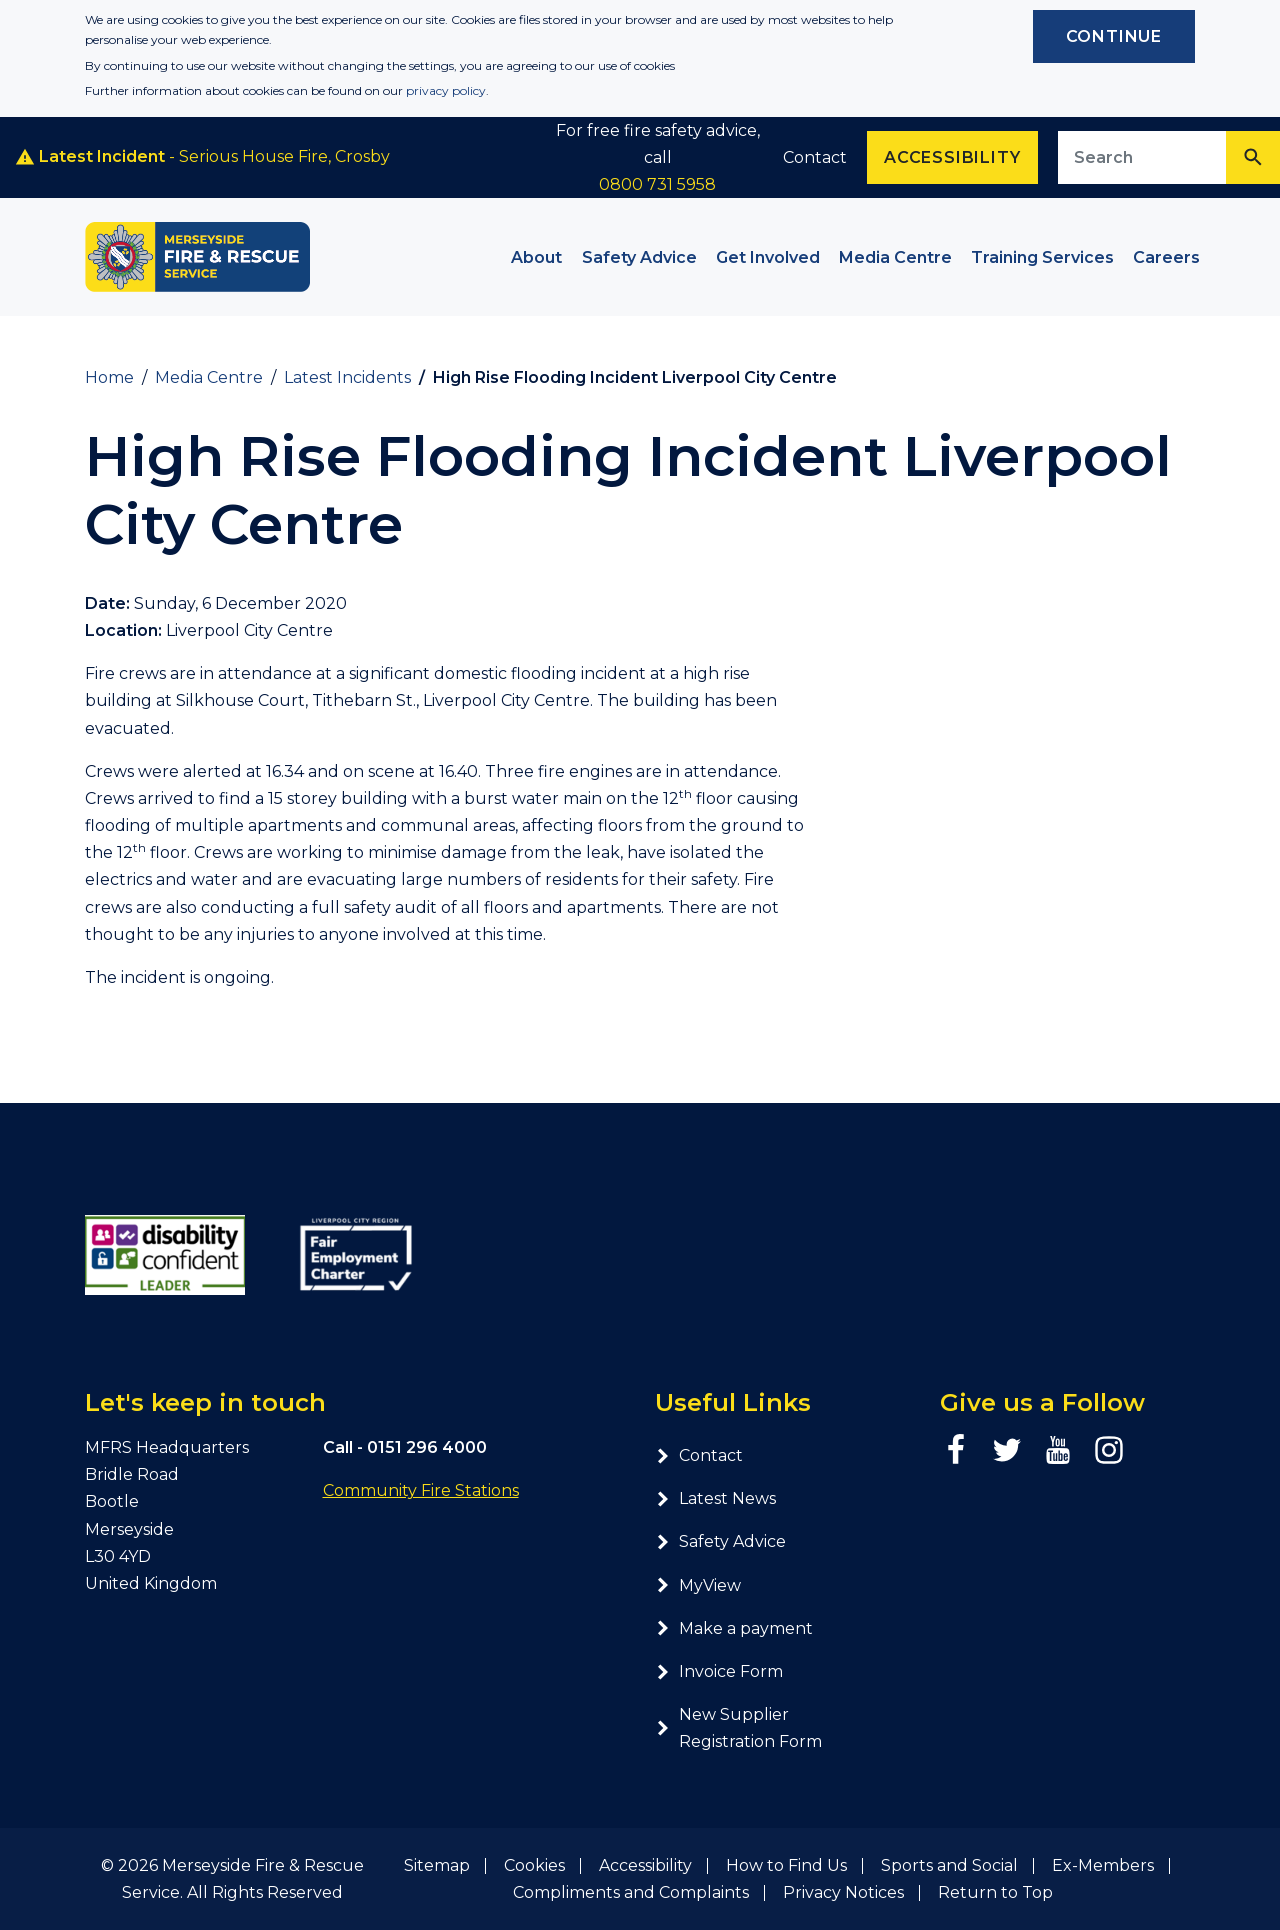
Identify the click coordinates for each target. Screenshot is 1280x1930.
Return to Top (995, 1892)
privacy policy (446, 90)
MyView (698, 1585)
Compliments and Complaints (631, 1892)
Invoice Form (719, 1671)
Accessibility (645, 1865)
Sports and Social (949, 1865)
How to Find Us (786, 1865)
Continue (1114, 36)
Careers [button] (1166, 257)
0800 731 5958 (657, 184)
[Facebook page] (956, 1450)
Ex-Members (1103, 1865)
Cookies (534, 1865)
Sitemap (437, 1865)
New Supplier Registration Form (738, 1728)
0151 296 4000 (427, 1447)
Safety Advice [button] (639, 257)
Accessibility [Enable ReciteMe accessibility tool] (952, 157)
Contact (815, 157)
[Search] (1253, 157)
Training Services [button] (1042, 257)
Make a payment (734, 1628)
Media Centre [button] (895, 257)
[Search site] (1142, 157)
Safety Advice (720, 1541)
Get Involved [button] (768, 257)
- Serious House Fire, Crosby (202, 157)
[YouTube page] (1058, 1450)
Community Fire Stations (421, 1490)
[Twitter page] (1007, 1450)
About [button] (536, 257)
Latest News (715, 1498)
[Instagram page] (1109, 1450)
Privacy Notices (843, 1892)
